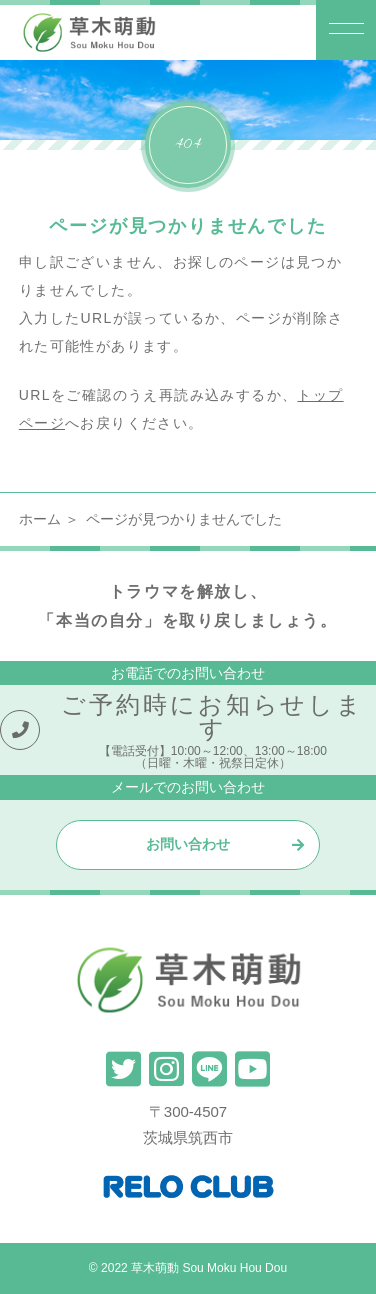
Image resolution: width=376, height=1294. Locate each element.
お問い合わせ (188, 844)
